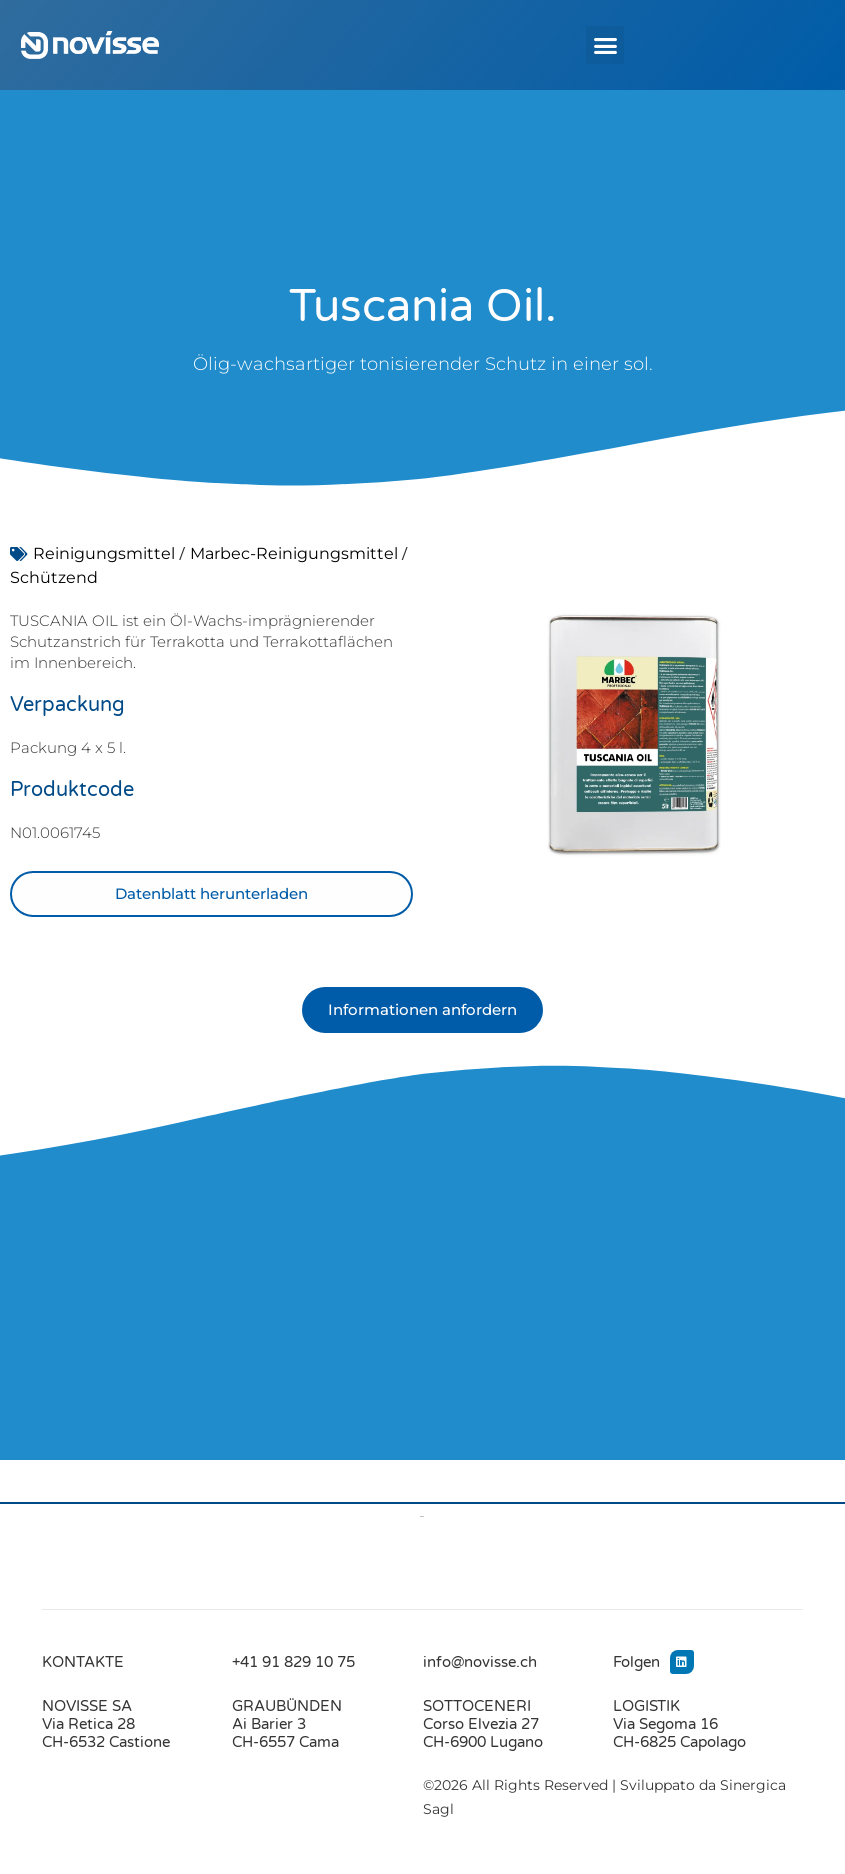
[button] (605, 45)
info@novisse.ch (480, 1662)
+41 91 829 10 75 (293, 1662)
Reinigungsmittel (104, 553)
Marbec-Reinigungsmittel (294, 553)
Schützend (54, 577)
